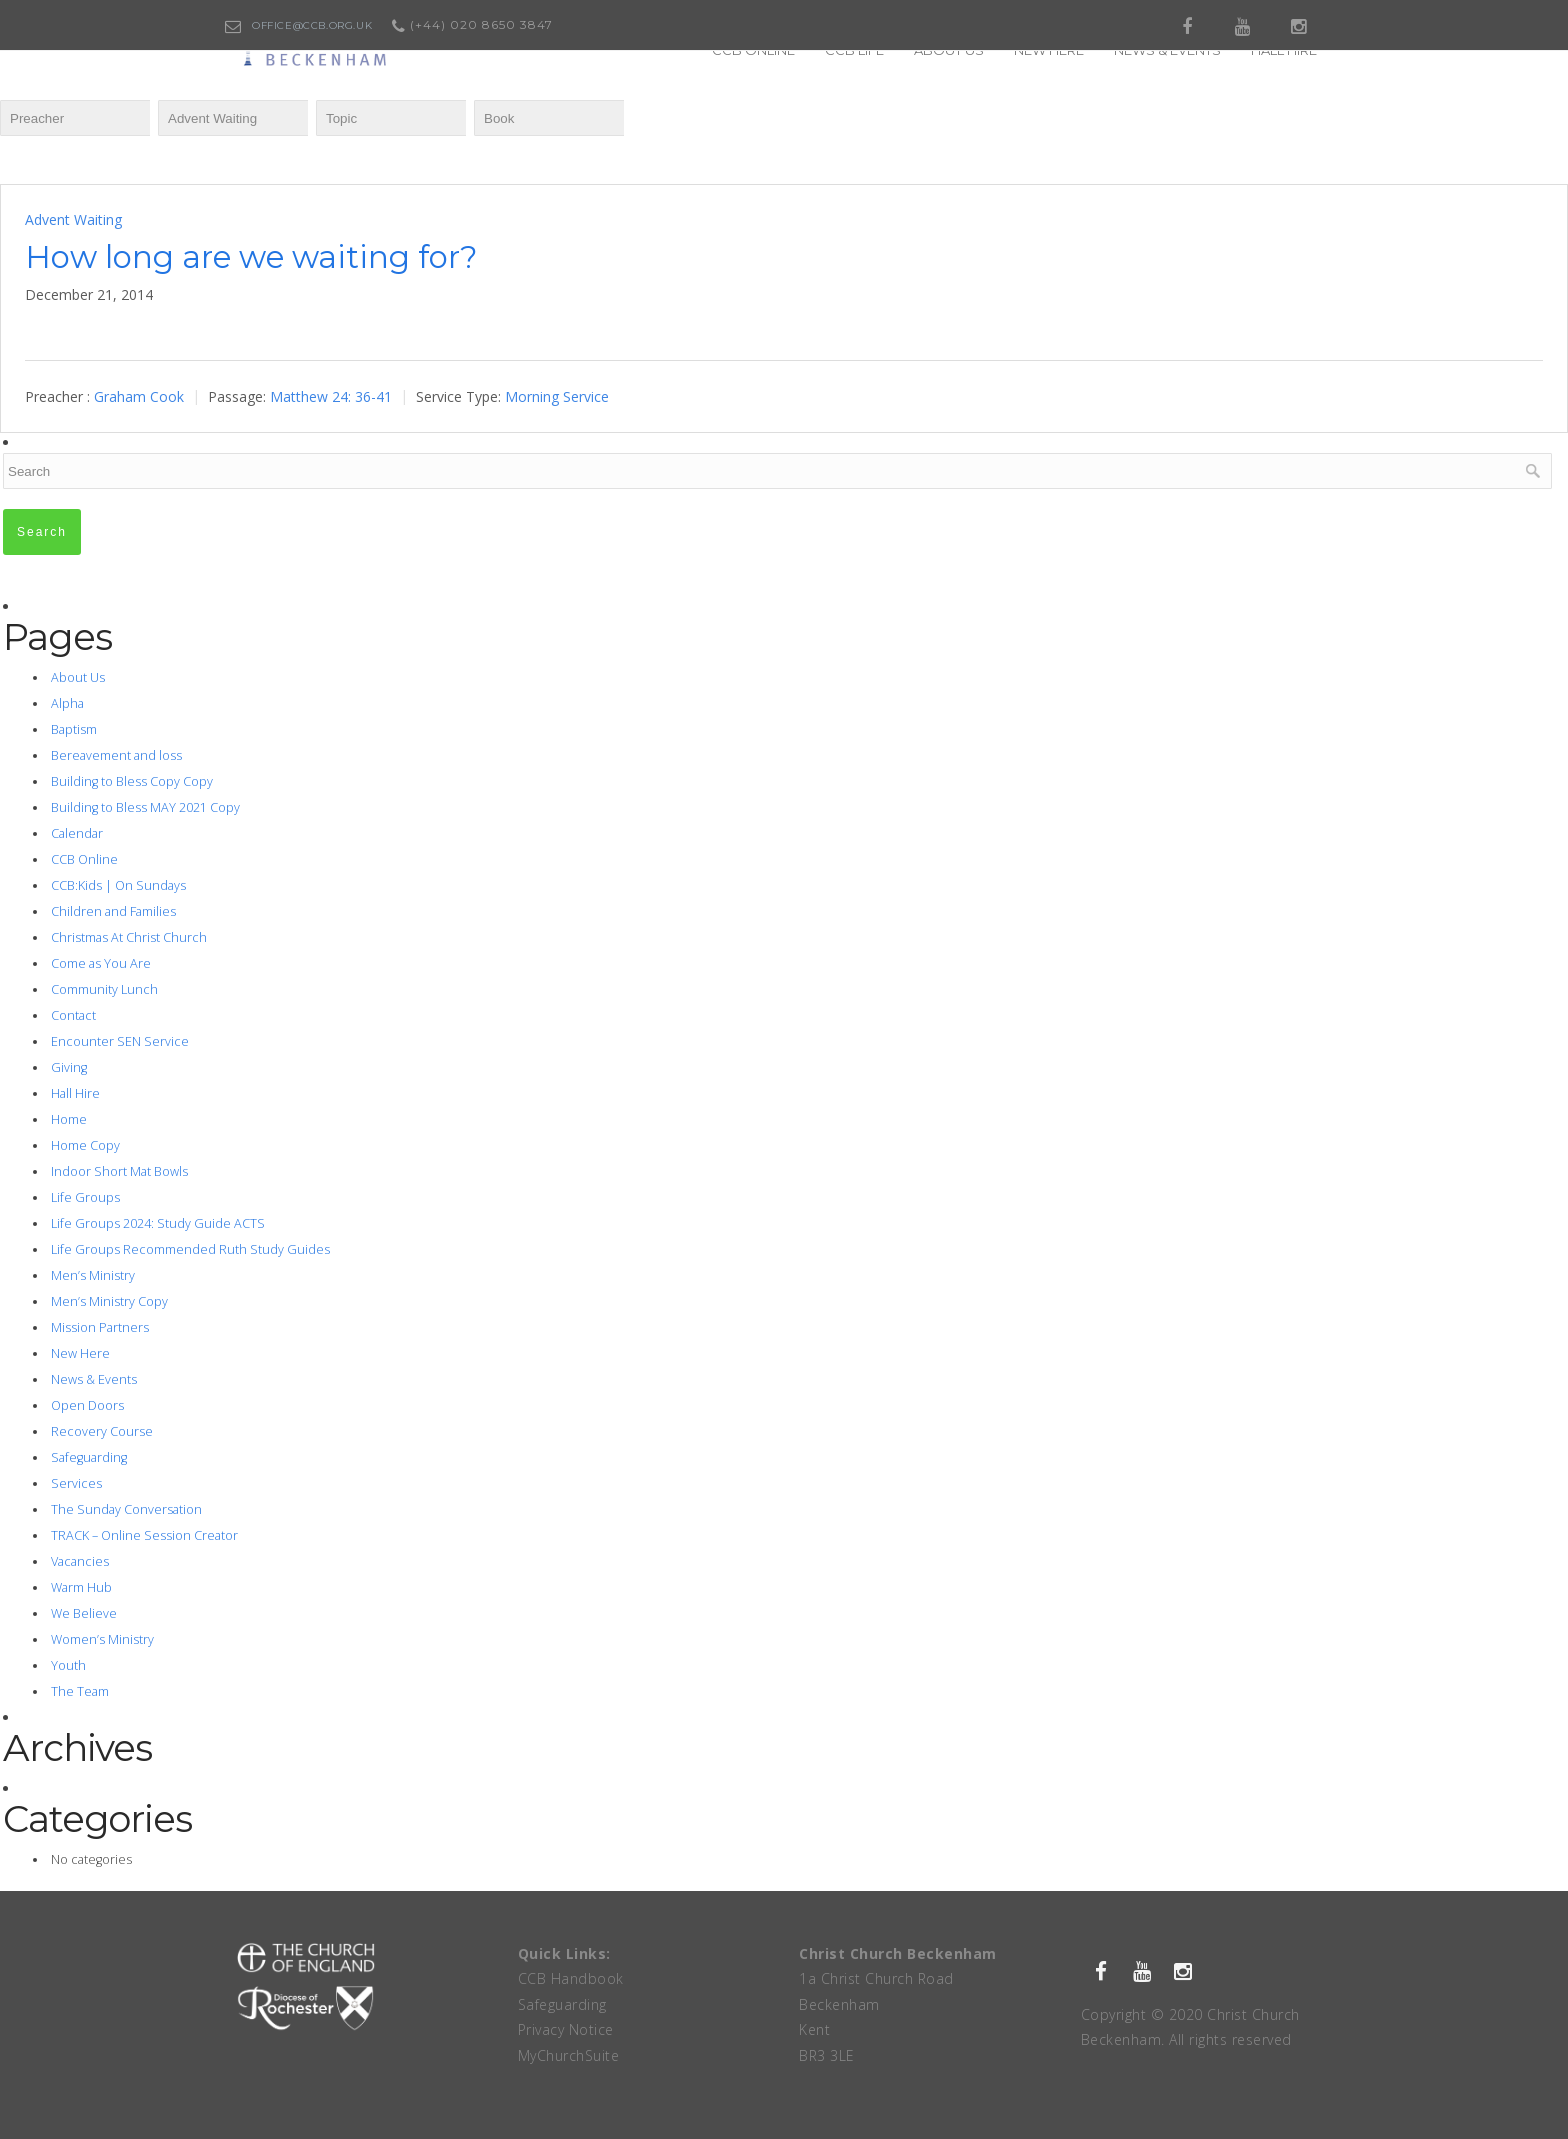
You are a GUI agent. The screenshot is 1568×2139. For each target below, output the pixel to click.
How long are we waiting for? (251, 257)
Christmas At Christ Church (129, 937)
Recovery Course (102, 1431)
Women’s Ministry (102, 1639)
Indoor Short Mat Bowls (119, 1171)
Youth (68, 1665)
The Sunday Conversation (126, 1509)
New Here (80, 1353)
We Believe (84, 1613)
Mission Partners (100, 1327)
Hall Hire (75, 1093)
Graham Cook (139, 396)
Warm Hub (81, 1587)
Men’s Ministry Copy (109, 1301)
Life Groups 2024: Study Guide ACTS (158, 1223)
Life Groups (85, 1197)
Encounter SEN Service (120, 1041)
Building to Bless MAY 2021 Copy (145, 807)
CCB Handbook (571, 1978)
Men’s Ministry (93, 1275)
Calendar (77, 833)
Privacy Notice (566, 2029)
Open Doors (87, 1405)
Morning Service (557, 396)
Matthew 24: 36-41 (331, 396)
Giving (69, 1067)
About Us (78, 677)
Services (76, 1483)
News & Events (94, 1379)
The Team (80, 1691)
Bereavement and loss (116, 755)
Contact (73, 1015)
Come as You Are (101, 963)
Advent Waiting (73, 219)
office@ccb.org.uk (312, 25)
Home (69, 1119)
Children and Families (113, 911)
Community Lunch (104, 989)
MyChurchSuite (569, 2055)
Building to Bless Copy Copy (132, 781)
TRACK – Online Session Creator (144, 1535)
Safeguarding (89, 1457)
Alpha (67, 703)
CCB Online (84, 859)
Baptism (74, 729)
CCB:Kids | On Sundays (118, 885)
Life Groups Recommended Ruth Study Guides (190, 1249)
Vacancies (80, 1561)
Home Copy (85, 1145)
